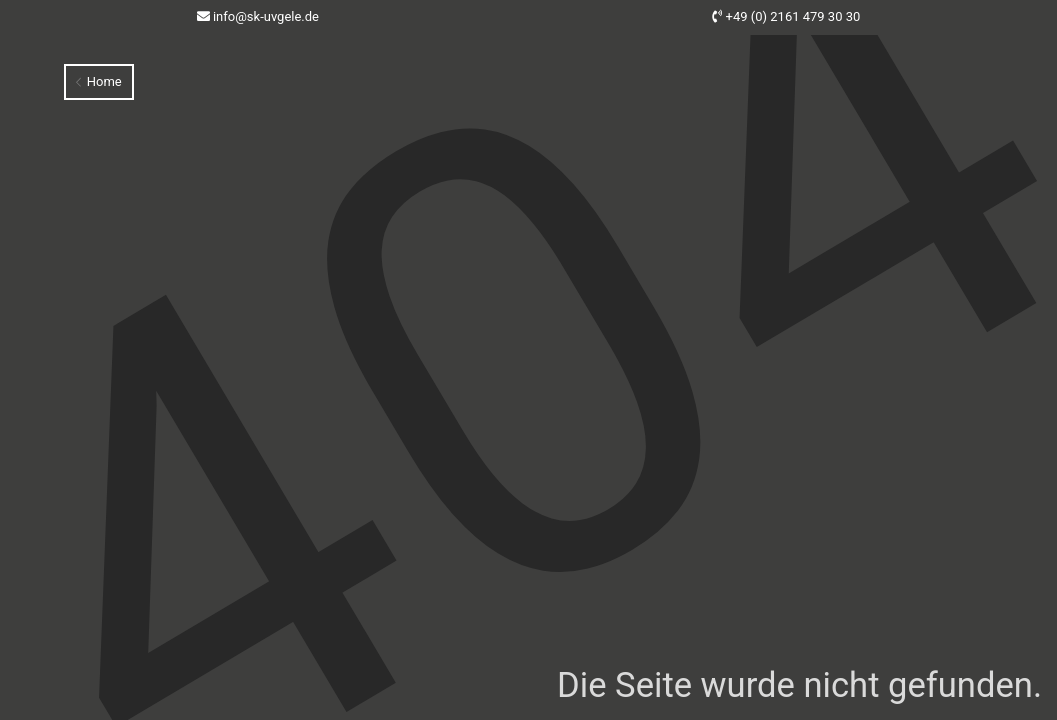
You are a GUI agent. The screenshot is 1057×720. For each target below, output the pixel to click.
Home (98, 81)
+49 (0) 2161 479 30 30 (793, 16)
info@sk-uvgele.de (266, 16)
